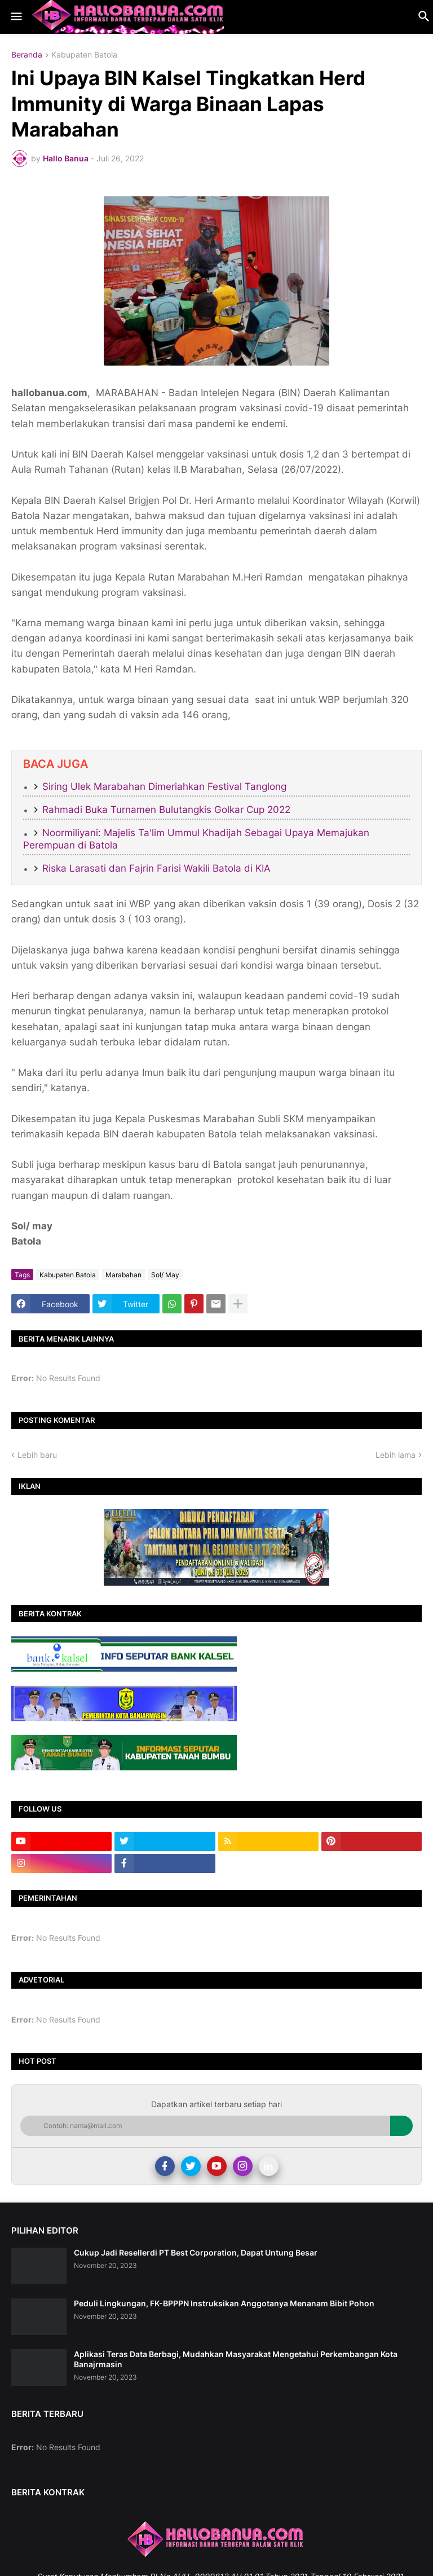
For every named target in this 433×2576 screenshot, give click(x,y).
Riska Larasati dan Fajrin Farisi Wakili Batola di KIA (156, 868)
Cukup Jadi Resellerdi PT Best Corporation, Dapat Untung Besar (195, 2252)
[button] (15, 17)
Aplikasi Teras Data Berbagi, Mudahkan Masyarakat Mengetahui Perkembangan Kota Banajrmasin (235, 2359)
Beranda (26, 55)
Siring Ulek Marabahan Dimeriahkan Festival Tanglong (164, 786)
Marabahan (123, 1275)
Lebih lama (395, 1455)
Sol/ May (165, 1275)
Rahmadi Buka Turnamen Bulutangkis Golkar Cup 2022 (166, 809)
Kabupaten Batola (84, 55)
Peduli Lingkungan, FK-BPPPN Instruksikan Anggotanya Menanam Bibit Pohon (224, 2303)
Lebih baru (37, 1455)
